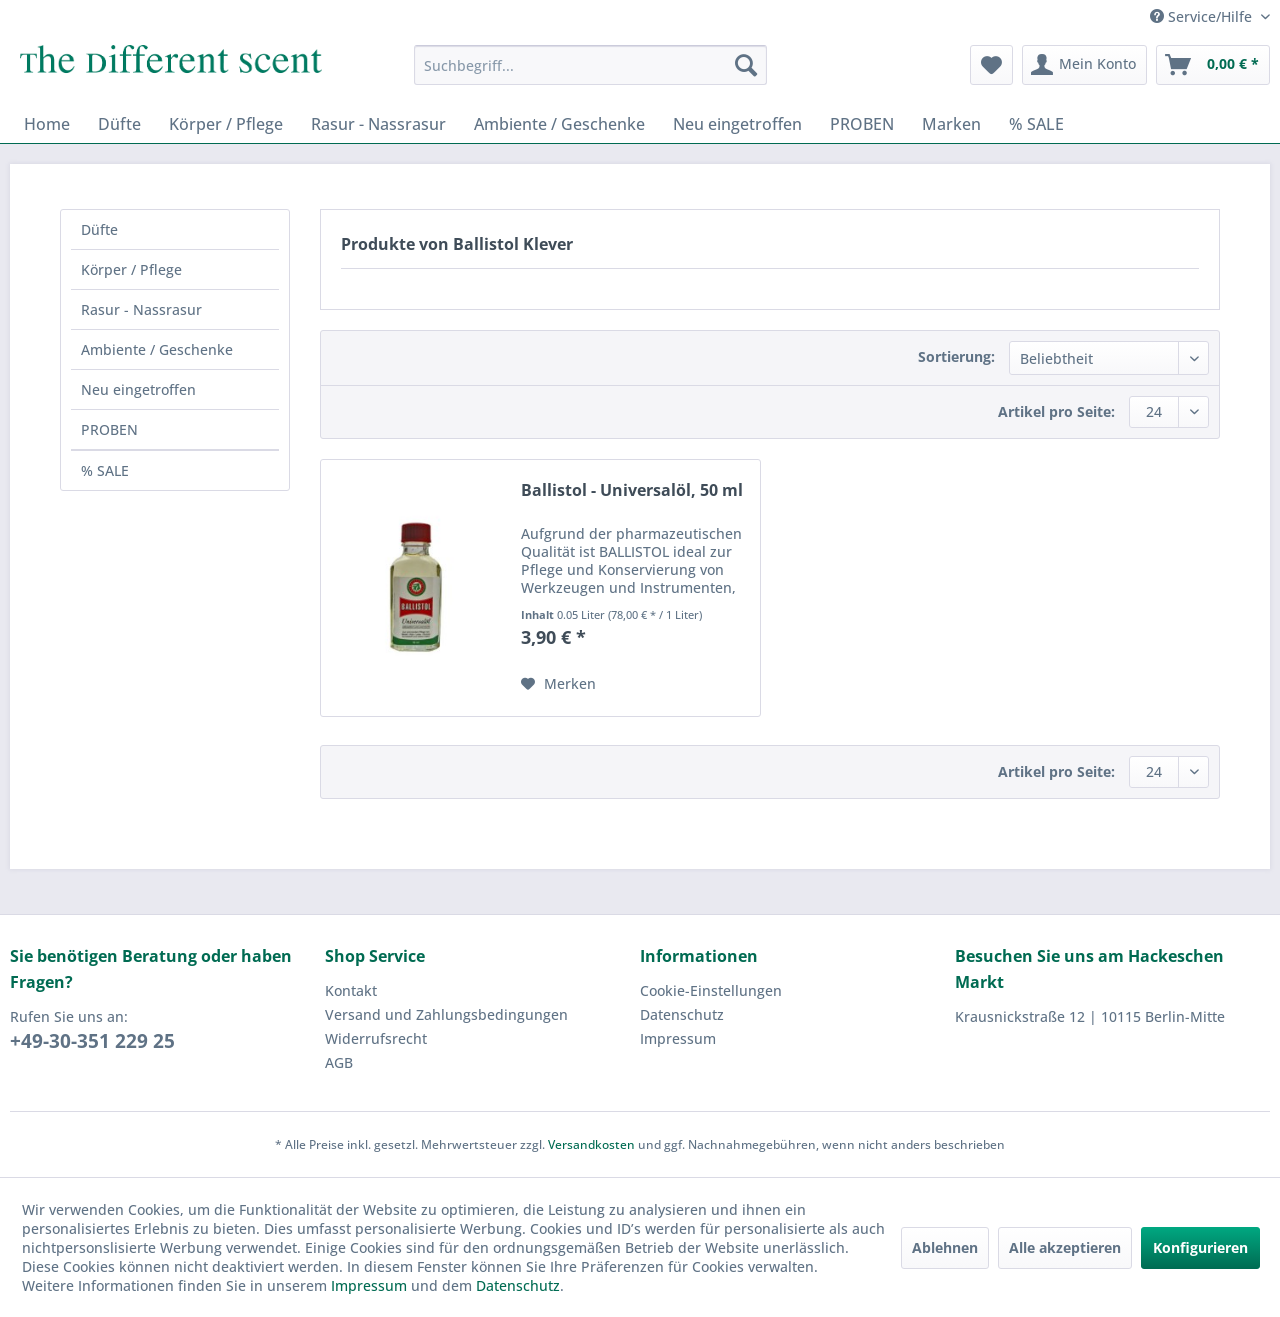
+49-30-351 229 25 (92, 1041)
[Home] (47, 124)
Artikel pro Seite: (1056, 411)
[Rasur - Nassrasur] (378, 124)
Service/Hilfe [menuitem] (1203, 16)
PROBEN (109, 429)
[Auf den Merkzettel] (558, 684)
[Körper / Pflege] (226, 124)
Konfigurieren (1200, 1247)
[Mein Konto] (1084, 65)
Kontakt (351, 990)
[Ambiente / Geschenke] (559, 124)
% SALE (105, 470)
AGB (339, 1062)
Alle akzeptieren (1065, 1247)
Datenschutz (682, 1014)
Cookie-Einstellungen (711, 990)
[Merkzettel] (991, 65)
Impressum (678, 1038)
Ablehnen (945, 1247)
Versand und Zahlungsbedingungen (446, 1014)
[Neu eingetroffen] (737, 124)
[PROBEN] (862, 124)
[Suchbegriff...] (590, 65)
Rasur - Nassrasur (141, 309)
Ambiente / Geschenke (157, 349)
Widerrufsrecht (376, 1038)
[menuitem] (590, 65)
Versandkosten (591, 1144)
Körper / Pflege (131, 269)
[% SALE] (1036, 124)
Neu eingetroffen (138, 389)
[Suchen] (746, 65)
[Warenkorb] (1213, 65)
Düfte (99, 229)
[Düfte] (119, 124)
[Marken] (951, 124)
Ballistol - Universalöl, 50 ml (632, 490)
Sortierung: (956, 356)
